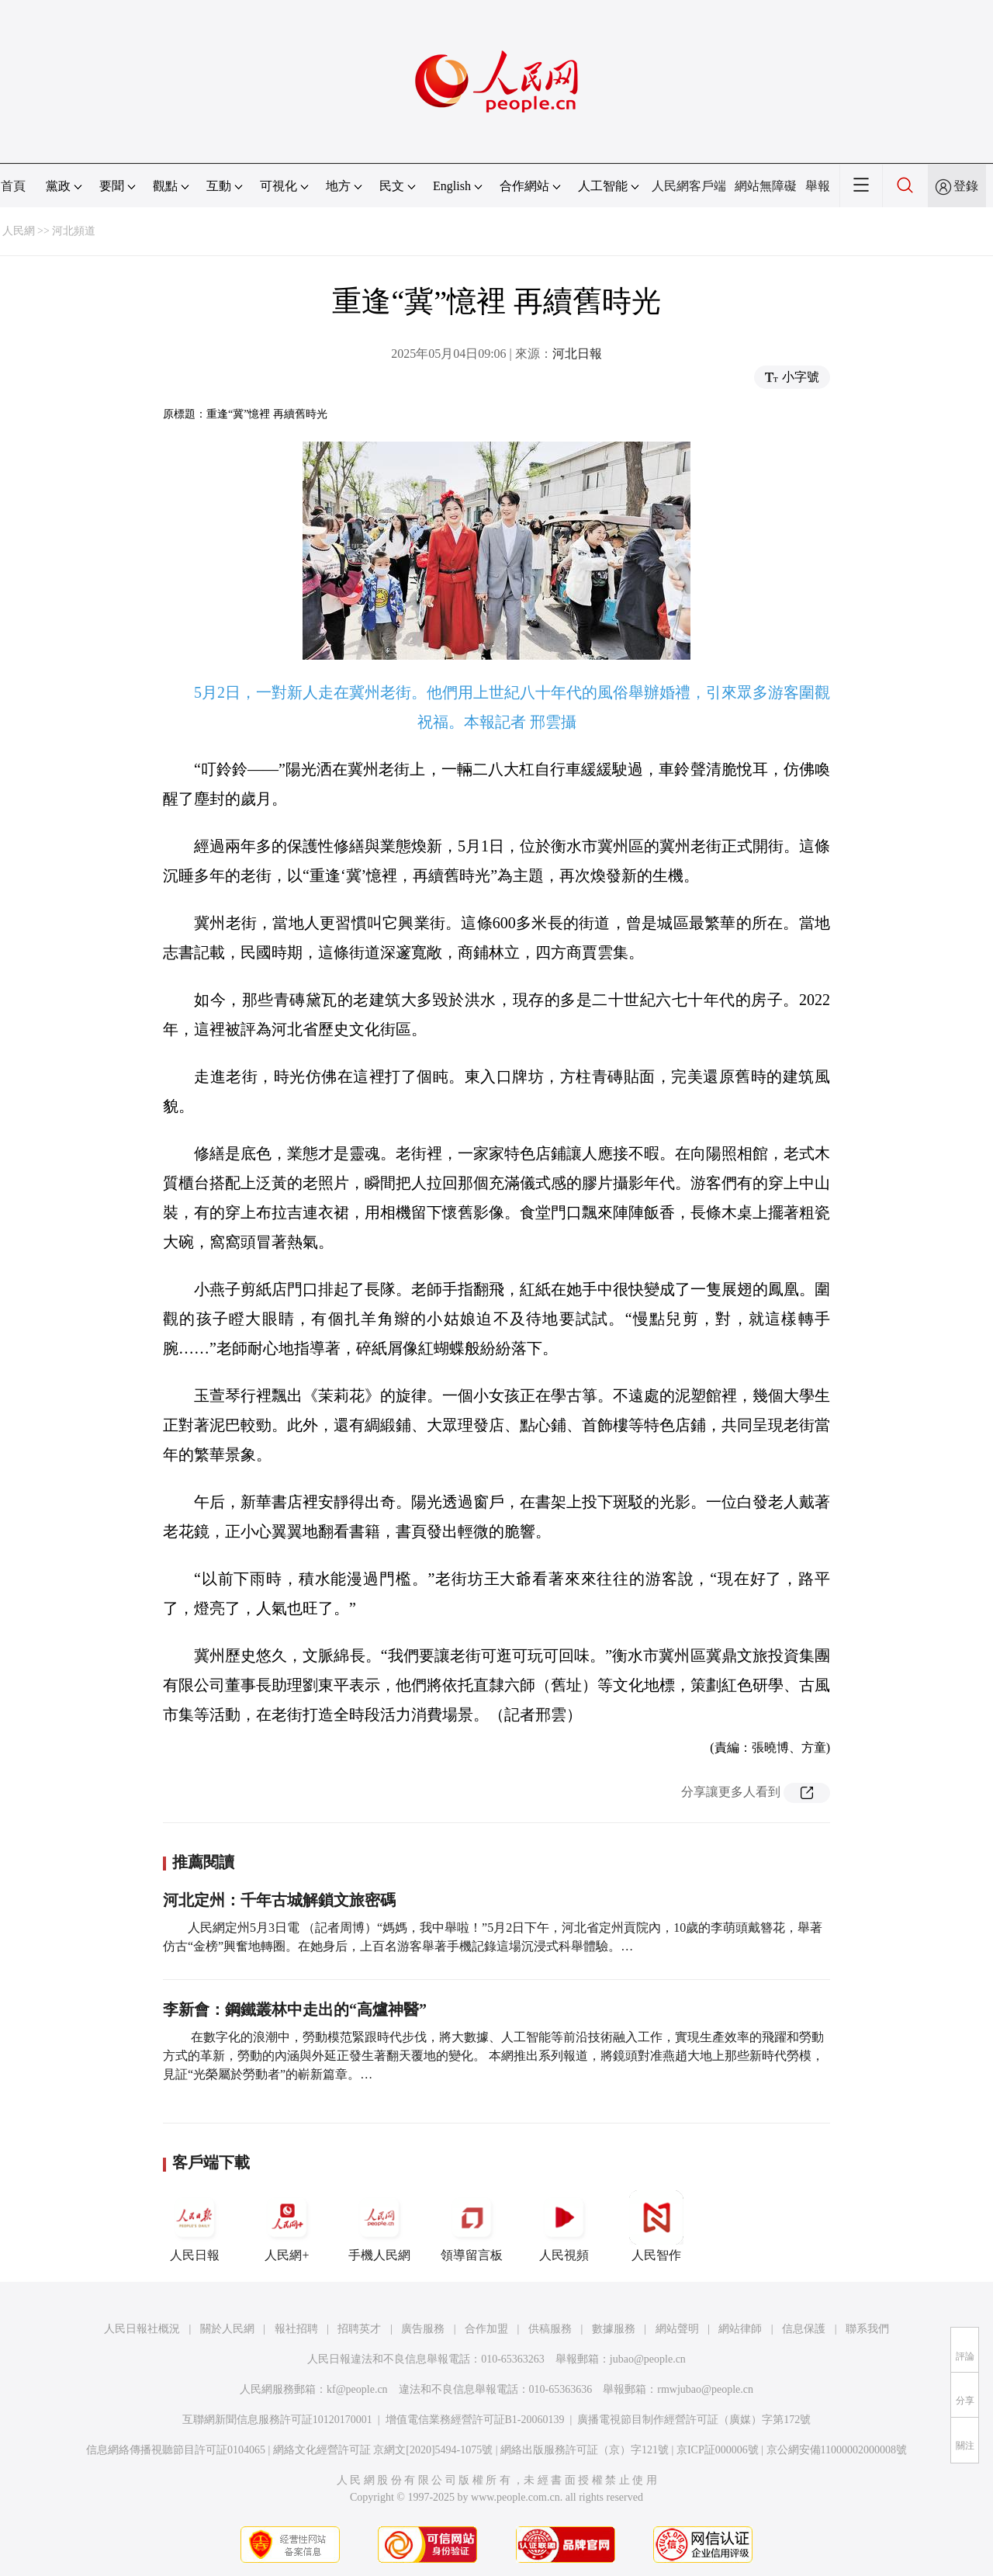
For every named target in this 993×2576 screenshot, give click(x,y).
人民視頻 (564, 2226)
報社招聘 (296, 2329)
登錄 (965, 185)
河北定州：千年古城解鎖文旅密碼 (279, 1900)
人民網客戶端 (689, 185)
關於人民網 (227, 2329)
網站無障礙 (766, 185)
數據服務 (613, 2329)
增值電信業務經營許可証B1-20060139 (475, 2419)
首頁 (13, 185)
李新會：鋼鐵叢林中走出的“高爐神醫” (295, 2009)
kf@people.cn (357, 2389)
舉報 (817, 185)
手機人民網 (379, 2226)
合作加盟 (486, 2329)
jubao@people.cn (648, 2359)
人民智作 (656, 2226)
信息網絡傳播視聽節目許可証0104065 (175, 2450)
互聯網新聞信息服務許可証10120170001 (277, 2419)
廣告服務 (423, 2329)
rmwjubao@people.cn (705, 2389)
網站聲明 (677, 2329)
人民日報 (195, 2226)
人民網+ (287, 2226)
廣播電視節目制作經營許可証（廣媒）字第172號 (694, 2419)
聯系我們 (867, 2329)
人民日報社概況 (142, 2329)
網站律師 (740, 2329)
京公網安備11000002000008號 (836, 2450)
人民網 (18, 231)
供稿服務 (550, 2329)
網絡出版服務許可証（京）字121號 (584, 2450)
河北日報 (577, 353)
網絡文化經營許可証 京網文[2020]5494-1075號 (383, 2450)
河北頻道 (73, 231)
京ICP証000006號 (717, 2450)
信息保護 (803, 2329)
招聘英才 (359, 2329)
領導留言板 (472, 2226)
